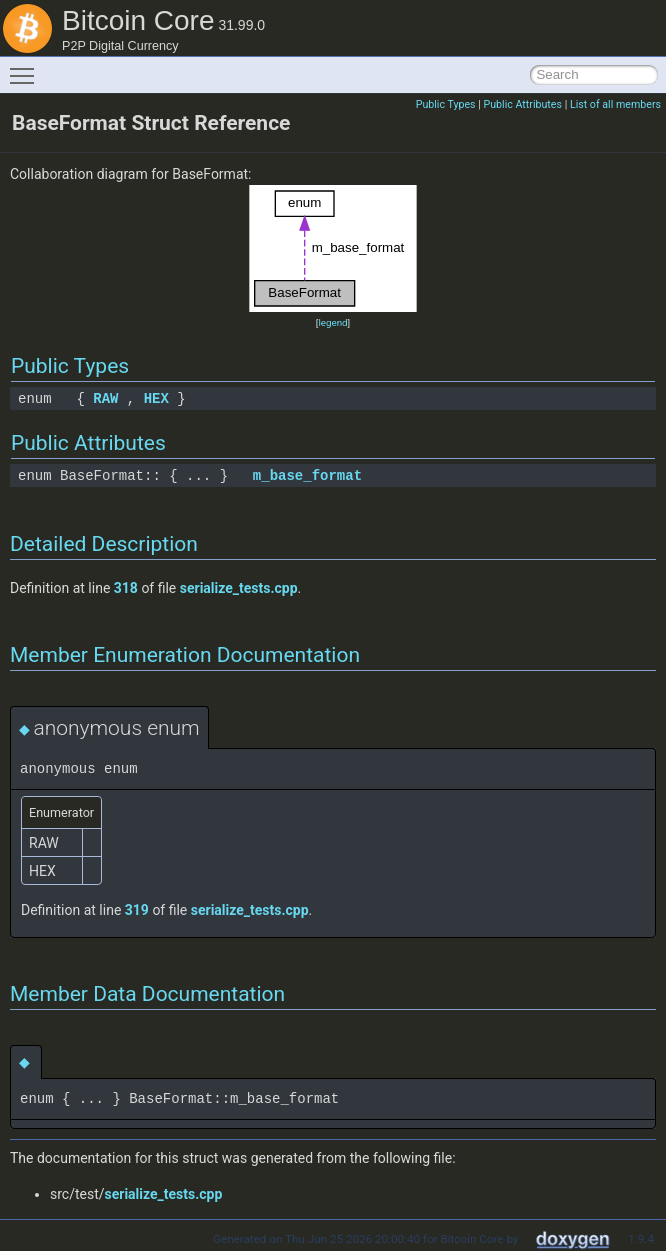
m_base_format (307, 475)
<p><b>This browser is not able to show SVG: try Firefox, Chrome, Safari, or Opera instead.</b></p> (333, 248)
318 (126, 588)
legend (332, 322)
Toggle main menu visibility (27, 67)
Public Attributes (522, 104)
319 (137, 910)
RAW (105, 398)
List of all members (615, 104)
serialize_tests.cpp (239, 588)
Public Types (446, 104)
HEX (156, 398)
